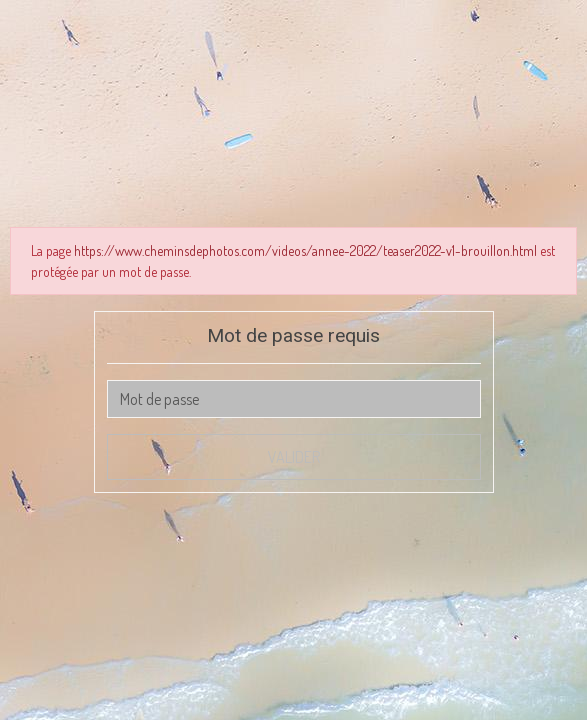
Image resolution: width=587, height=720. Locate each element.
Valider (294, 457)
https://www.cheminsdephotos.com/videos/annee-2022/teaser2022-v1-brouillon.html (305, 250)
